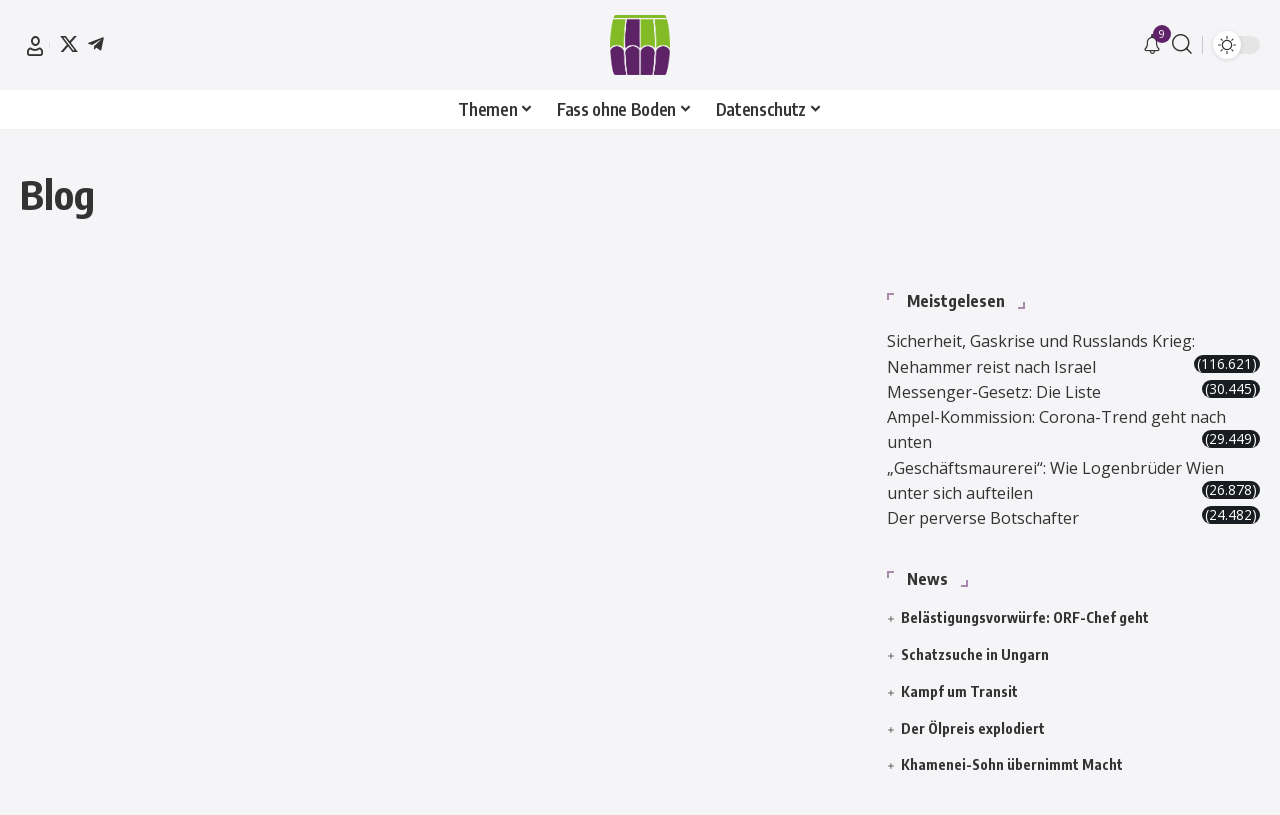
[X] (69, 44)
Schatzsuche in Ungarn (975, 641)
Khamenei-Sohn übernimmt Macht (1012, 751)
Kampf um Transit (959, 678)
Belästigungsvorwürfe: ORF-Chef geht (1025, 604)
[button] (35, 46)
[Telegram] (96, 44)
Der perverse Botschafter (997, 504)
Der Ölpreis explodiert (973, 714)
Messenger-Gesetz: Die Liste (1008, 364)
